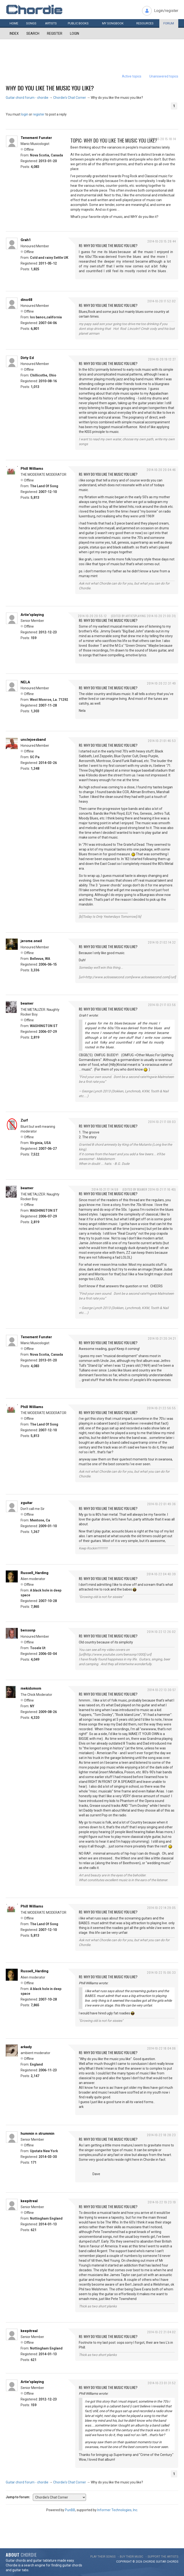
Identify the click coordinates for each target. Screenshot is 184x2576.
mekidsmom (31, 1688)
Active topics (131, 76)
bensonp (28, 1630)
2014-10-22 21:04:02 (161, 2332)
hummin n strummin (37, 2133)
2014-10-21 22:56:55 (161, 1408)
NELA (25, 682)
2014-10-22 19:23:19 (162, 2202)
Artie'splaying (32, 615)
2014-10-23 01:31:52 (162, 2383)
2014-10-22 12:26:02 (161, 1632)
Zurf (24, 1120)
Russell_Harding (34, 1573)
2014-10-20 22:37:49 (161, 683)
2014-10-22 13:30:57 (161, 1690)
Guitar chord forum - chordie (27, 98)
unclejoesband (33, 739)
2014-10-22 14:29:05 (161, 1908)
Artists (51, 23)
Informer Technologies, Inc (117, 2510)
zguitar (27, 1503)
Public (78, 23)
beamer (27, 1003)
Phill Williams (32, 468)
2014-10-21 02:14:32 (162, 942)
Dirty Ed (27, 358)
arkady (26, 2047)
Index (14, 33)
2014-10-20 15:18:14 (162, 139)
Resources (145, 23)
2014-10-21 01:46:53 (162, 741)
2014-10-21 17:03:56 (162, 1005)
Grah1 (26, 240)
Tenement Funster (36, 138)
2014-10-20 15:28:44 (161, 241)
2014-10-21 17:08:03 (162, 1122)
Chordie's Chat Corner (69, 98)
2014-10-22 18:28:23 (161, 2135)
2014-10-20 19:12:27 (162, 359)
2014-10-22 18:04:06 (161, 2048)
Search (32, 33)
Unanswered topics (163, 76)
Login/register (166, 10)
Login (74, 33)
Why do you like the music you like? (50, 87)
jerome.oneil (31, 941)
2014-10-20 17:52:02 (161, 301)
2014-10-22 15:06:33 (161, 1972)
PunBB (70, 2510)
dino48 (26, 300)
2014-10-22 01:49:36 (161, 1504)
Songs (31, 23)
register (39, 114)
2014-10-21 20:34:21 (162, 1338)
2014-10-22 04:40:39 (161, 1574)
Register (54, 33)
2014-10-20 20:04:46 (161, 470)
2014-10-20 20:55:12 (92, 616)
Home (14, 23)
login (24, 114)
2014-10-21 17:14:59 (105, 1189)
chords (172, 2561)
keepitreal (29, 2201)
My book (113, 23)
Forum (168, 23)
